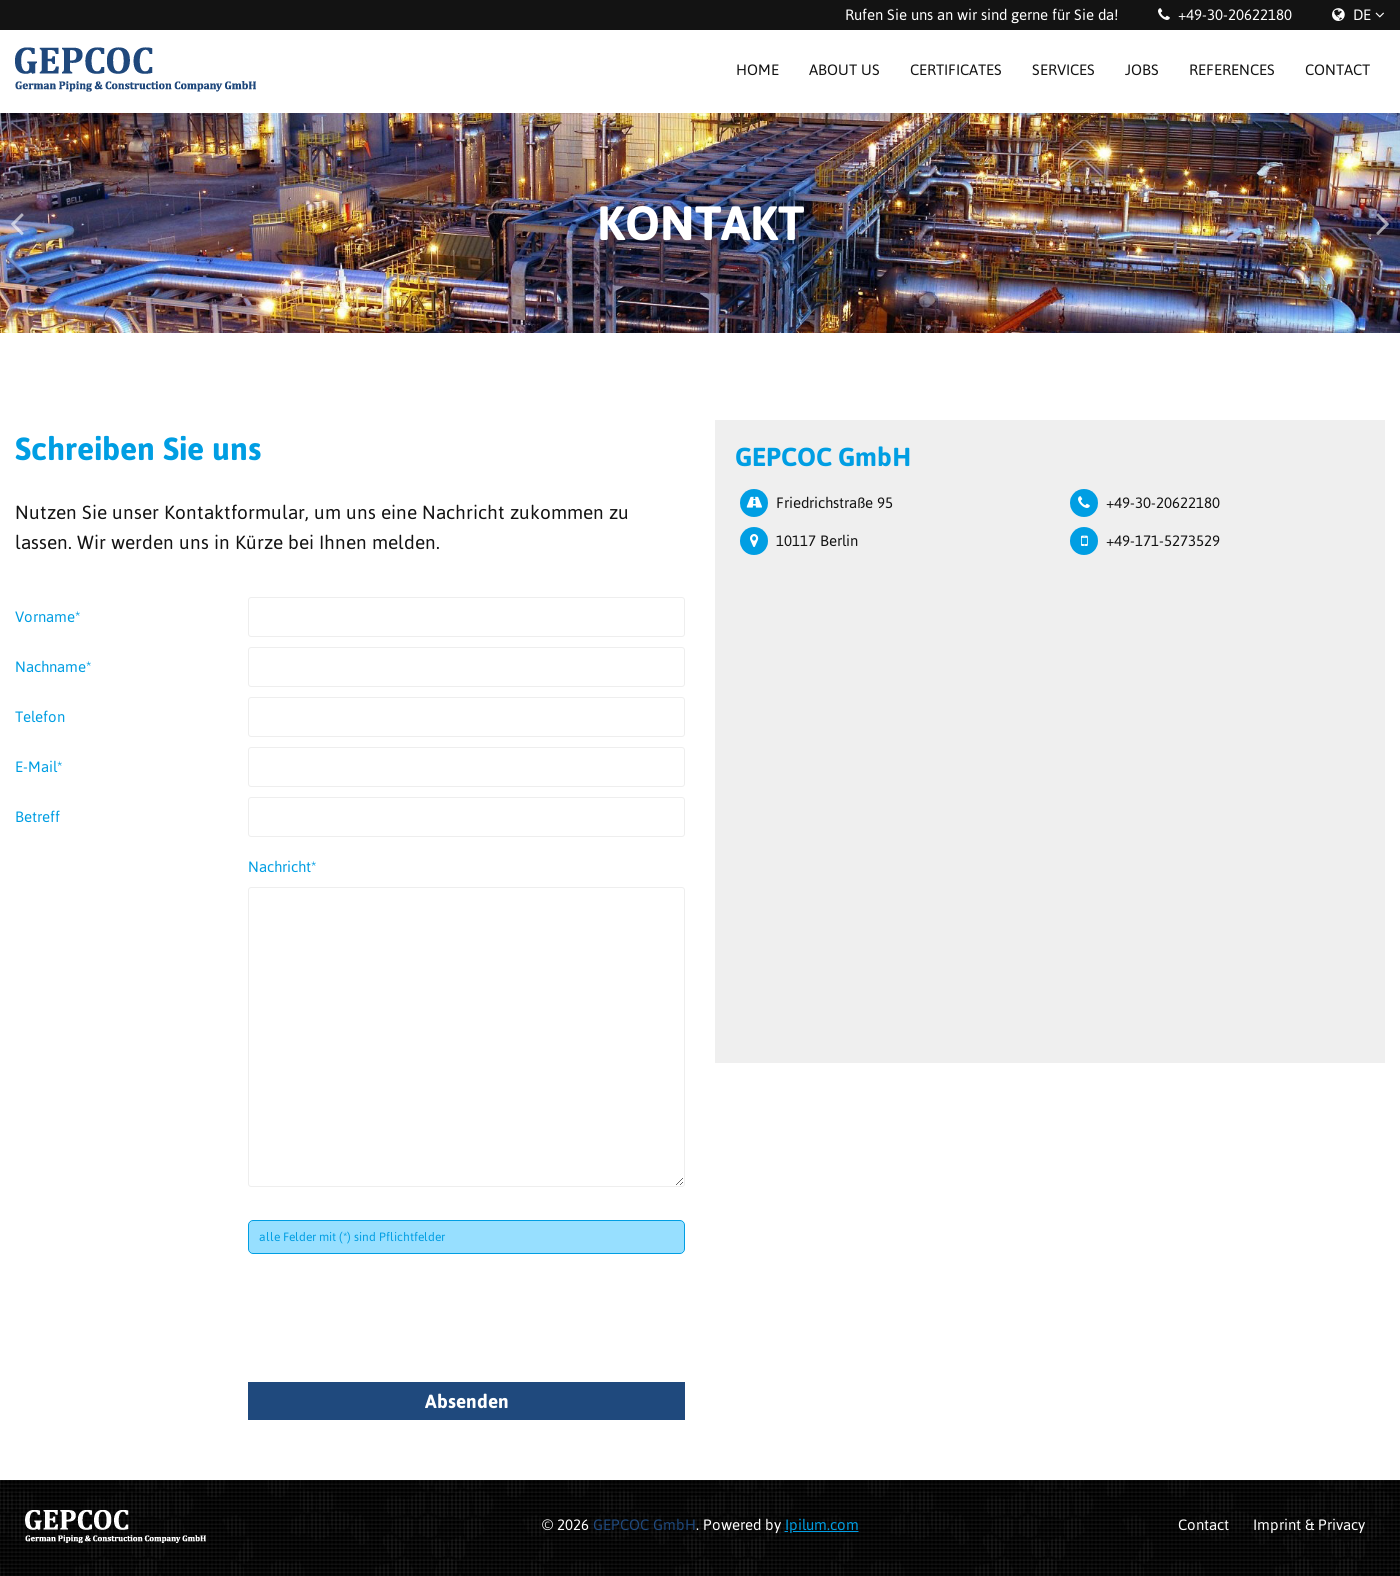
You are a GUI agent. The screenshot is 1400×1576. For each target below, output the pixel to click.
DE (1362, 14)
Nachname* (53, 666)
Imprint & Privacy (1309, 1524)
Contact (1337, 69)
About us (844, 69)
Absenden (467, 1401)
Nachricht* (282, 866)
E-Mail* (39, 766)
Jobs (1142, 69)
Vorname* (48, 616)
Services (1063, 69)
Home (757, 69)
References (1232, 69)
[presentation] (400, 1313)
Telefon (40, 716)
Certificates (956, 69)
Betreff (37, 816)
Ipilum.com (822, 1524)
